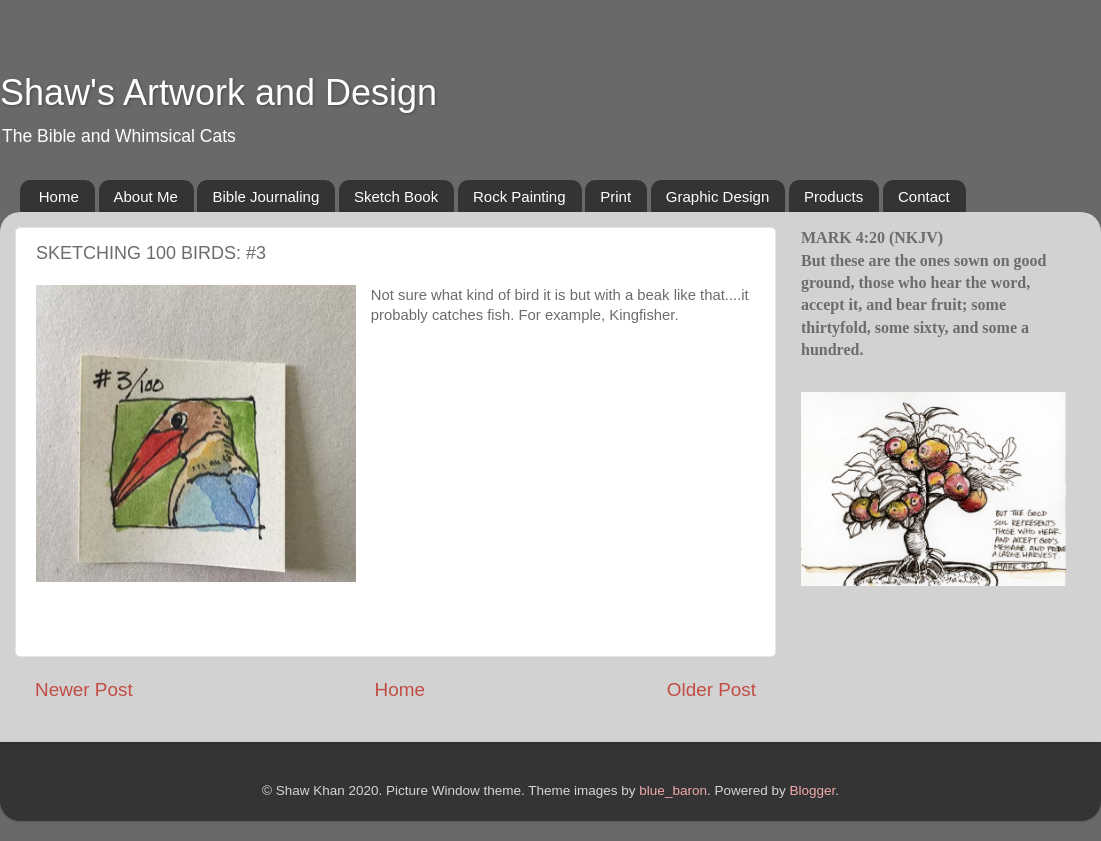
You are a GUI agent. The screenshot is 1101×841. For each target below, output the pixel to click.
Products (833, 196)
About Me (146, 196)
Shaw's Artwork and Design (218, 92)
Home (59, 196)
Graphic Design (717, 196)
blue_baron (673, 790)
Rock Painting (519, 196)
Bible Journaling (265, 196)
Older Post (711, 689)
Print (615, 196)
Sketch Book (396, 196)
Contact (924, 196)
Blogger (812, 790)
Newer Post (84, 689)
